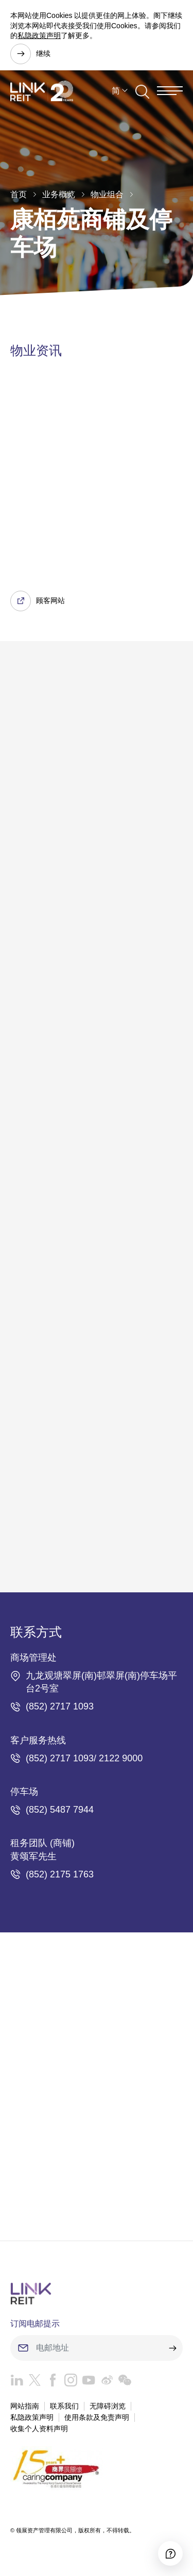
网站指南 (24, 2406)
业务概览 (58, 194)
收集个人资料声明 (39, 2428)
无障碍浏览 (108, 2406)
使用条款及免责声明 (96, 2417)
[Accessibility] (170, 2553)
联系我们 (64, 2406)
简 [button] (116, 91)
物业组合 (107, 194)
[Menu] (170, 90)
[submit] (172, 2348)
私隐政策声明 (39, 35)
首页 (18, 194)
